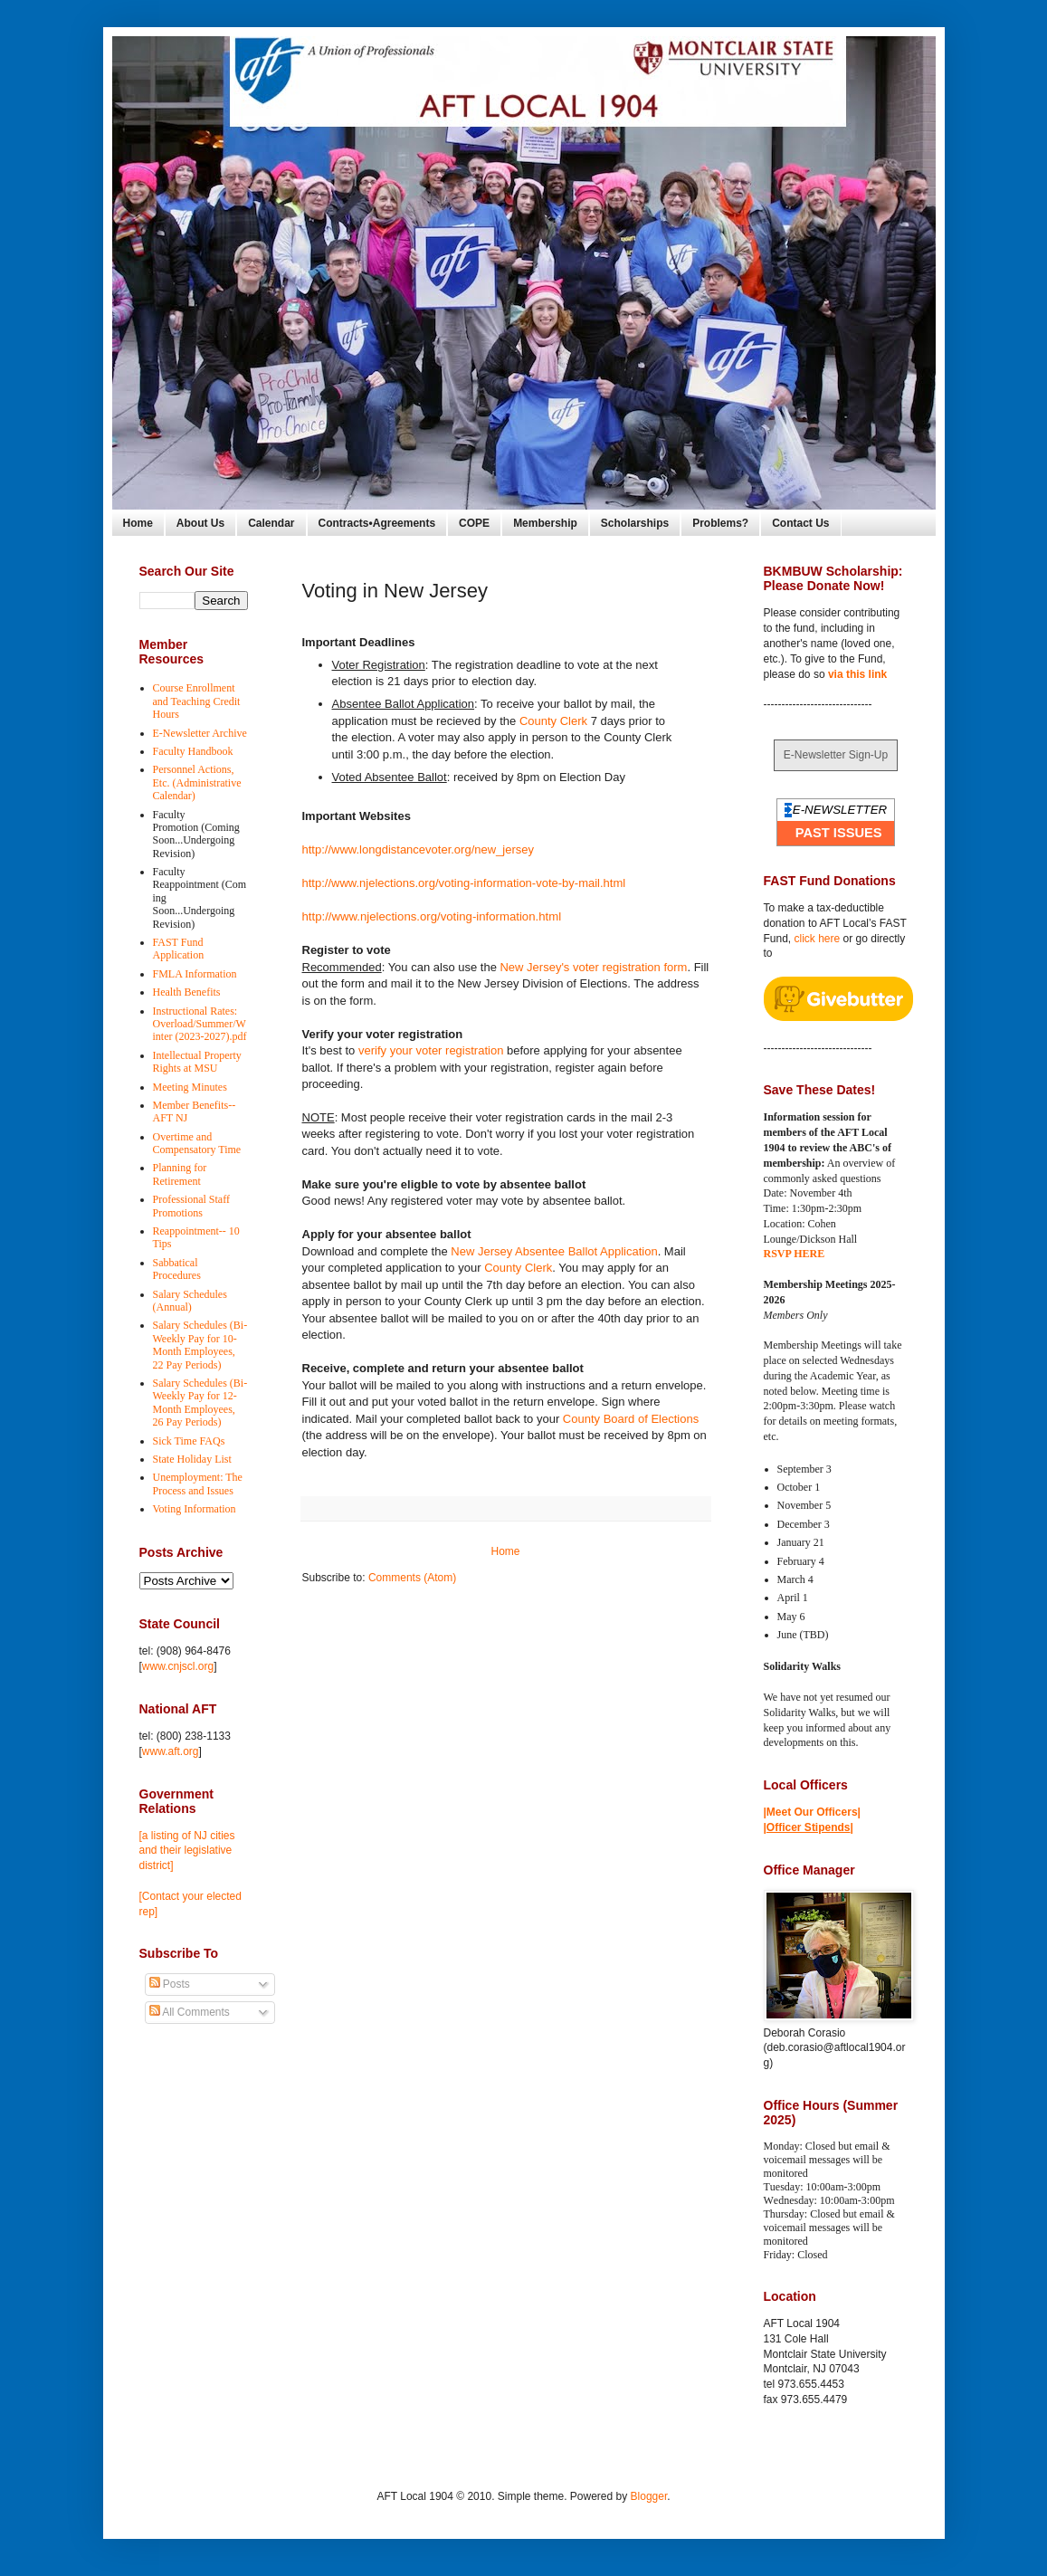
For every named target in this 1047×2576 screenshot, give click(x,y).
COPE (474, 523)
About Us (200, 523)
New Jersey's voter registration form (593, 967)
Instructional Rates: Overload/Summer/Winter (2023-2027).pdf (200, 1024)
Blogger (649, 2496)
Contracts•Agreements (377, 523)
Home (138, 523)
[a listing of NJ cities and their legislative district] (187, 1851)
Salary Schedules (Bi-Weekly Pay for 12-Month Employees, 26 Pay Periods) (200, 1402)
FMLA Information (195, 974)
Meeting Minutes (190, 1087)
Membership (545, 523)
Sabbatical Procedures (177, 1269)
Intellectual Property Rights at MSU (197, 1061)
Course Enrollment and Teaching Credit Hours (197, 701)
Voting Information (194, 1509)
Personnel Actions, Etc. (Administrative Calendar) (197, 782)
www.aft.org (170, 1751)
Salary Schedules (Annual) (190, 1300)
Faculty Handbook (193, 751)
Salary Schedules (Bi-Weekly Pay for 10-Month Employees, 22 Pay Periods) (200, 1344)
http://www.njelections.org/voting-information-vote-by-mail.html (464, 883)
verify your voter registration (430, 1050)
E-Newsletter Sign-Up (836, 755)
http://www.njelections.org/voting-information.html (432, 916)
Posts (169, 1984)
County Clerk (553, 721)
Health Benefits (187, 992)
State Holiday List (192, 1459)
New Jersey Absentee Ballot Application (554, 1251)
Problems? (720, 523)
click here (818, 938)
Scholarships (635, 523)
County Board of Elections (631, 1419)
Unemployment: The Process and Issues (198, 1483)
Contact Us (800, 523)
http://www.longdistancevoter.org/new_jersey (418, 849)
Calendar (271, 523)
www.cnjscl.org (178, 1666)
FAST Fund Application (179, 948)
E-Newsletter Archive (200, 733)
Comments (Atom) (412, 1577)
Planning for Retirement (180, 1174)
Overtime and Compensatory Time (197, 1143)
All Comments (189, 2012)
